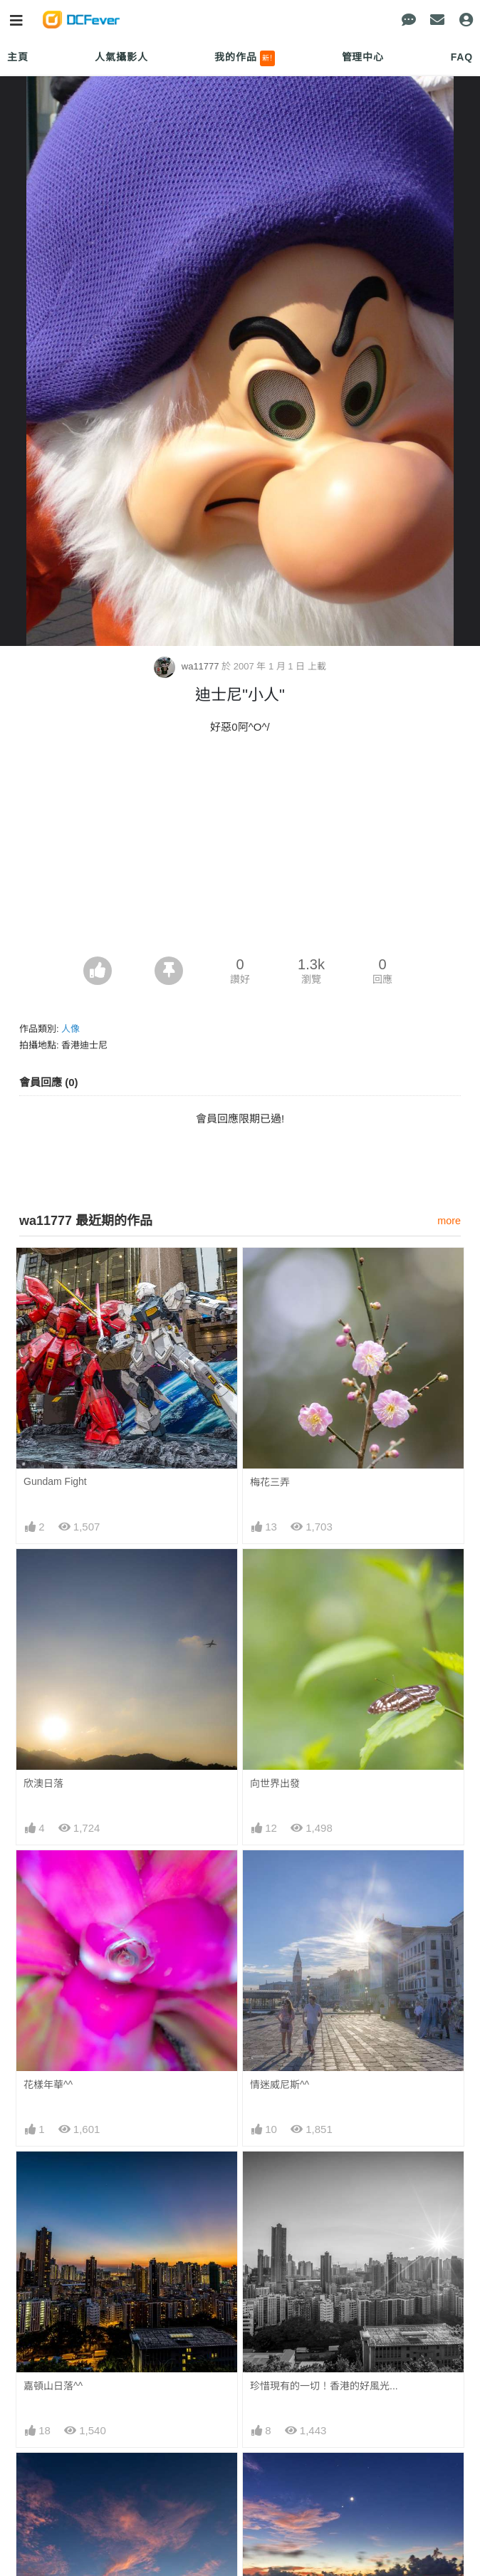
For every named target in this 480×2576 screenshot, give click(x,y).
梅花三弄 (270, 1482)
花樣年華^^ (48, 2084)
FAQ (462, 57)
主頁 (17, 57)
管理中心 (363, 57)
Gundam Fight (55, 1481)
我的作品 (244, 58)
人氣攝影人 (121, 57)
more (449, 1220)
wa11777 (187, 666)
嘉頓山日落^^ (53, 2386)
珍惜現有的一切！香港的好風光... (324, 2386)
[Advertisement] (240, 849)
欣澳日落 (43, 1783)
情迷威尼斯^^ (279, 2084)
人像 (70, 1028)
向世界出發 (275, 1783)
